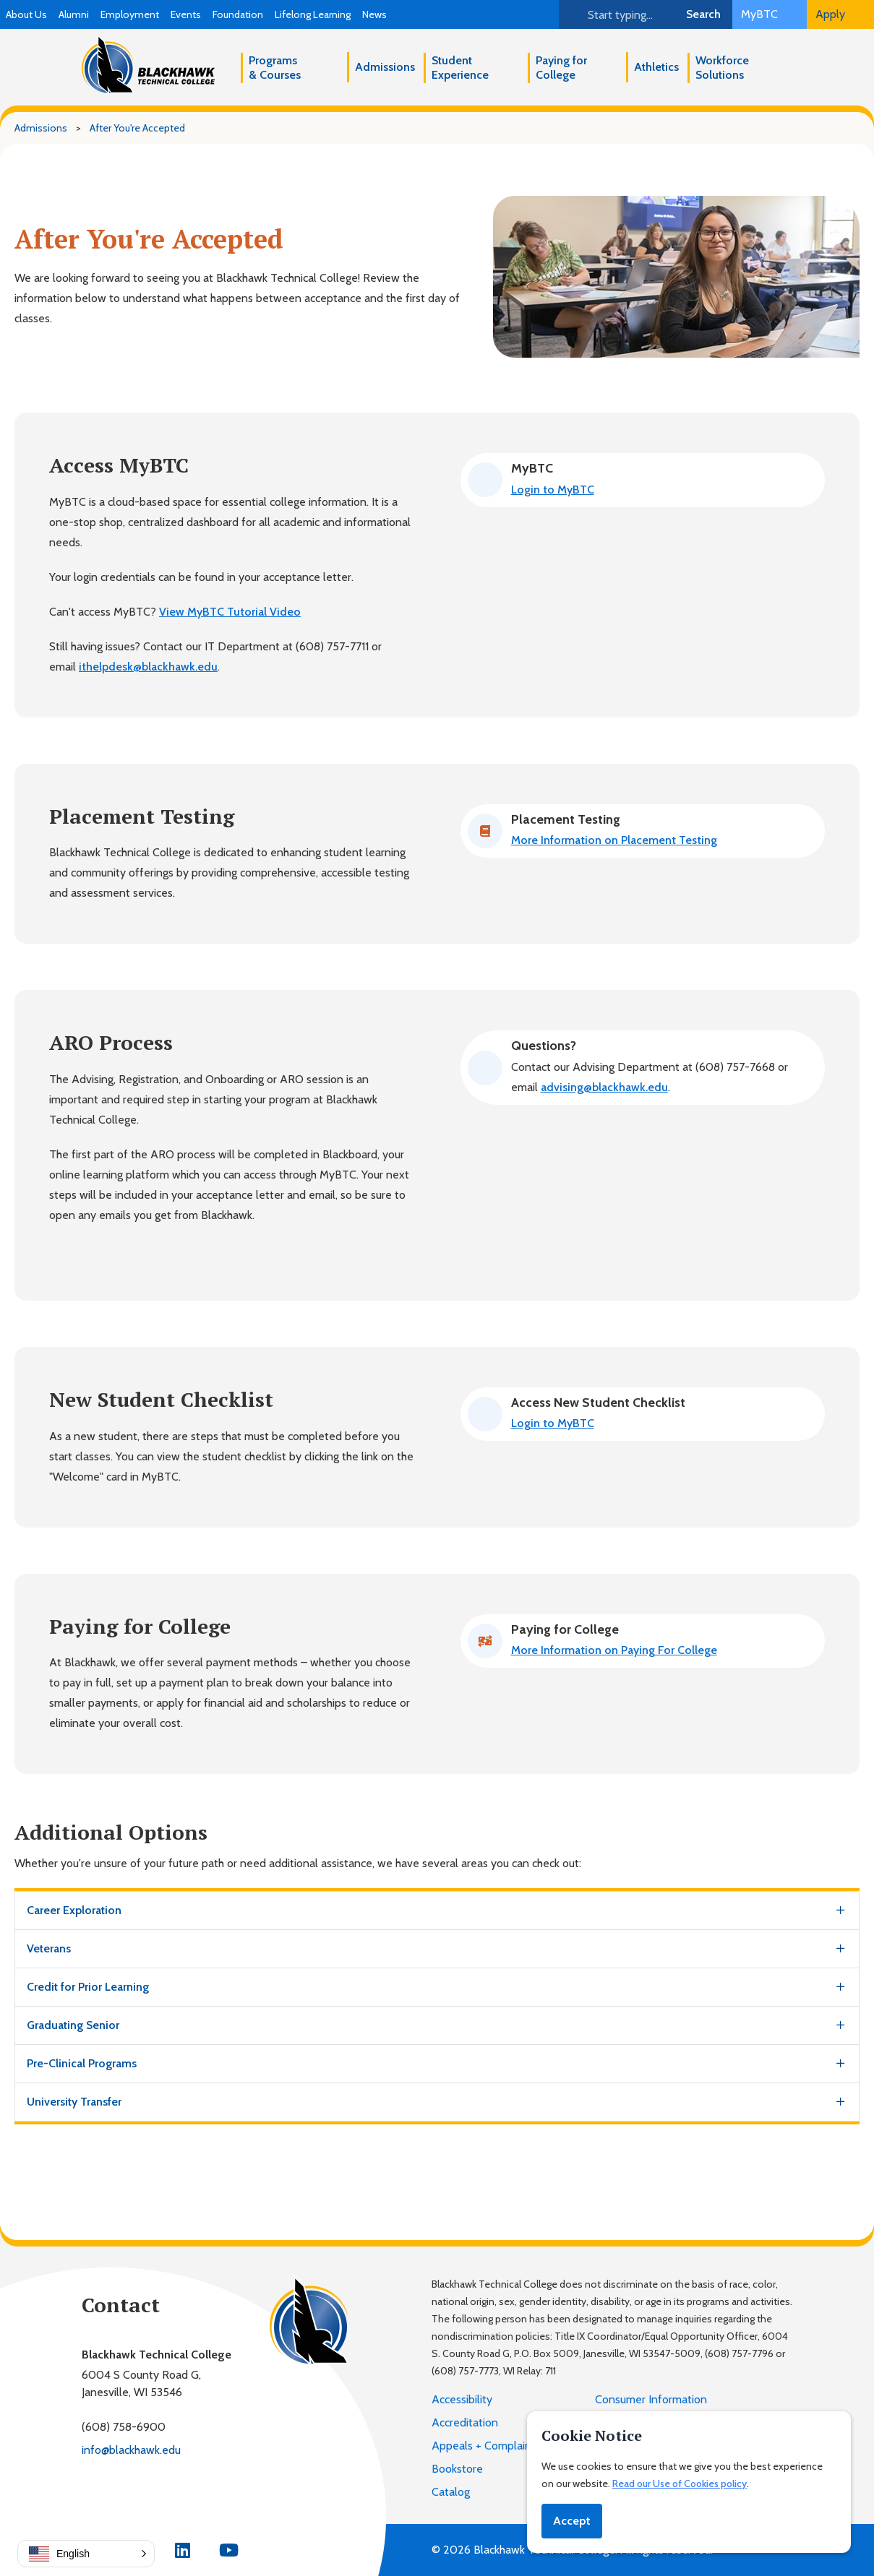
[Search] (616, 14)
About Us (26, 14)
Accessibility (462, 2399)
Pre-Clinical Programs (82, 2063)
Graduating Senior (73, 2025)
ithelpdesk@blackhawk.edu (148, 666)
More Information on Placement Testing (614, 840)
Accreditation (465, 2422)
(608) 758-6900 (124, 2427)
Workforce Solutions (722, 67)
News (374, 14)
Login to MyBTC (552, 489)
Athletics (656, 67)
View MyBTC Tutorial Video (230, 612)
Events (186, 14)
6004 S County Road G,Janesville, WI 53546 (141, 2383)
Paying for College (561, 67)
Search (703, 14)
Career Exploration (74, 1910)
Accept (572, 2521)
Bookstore (457, 2469)
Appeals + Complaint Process (505, 2445)
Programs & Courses (275, 67)
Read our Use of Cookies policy (679, 2483)
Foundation (238, 14)
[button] (86, 2554)
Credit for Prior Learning (88, 1987)
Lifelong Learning (313, 14)
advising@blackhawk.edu (604, 1087)
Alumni (74, 14)
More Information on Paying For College (614, 1650)
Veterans (49, 1948)
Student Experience (460, 67)
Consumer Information (651, 2399)
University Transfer (74, 2101)
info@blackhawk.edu (131, 2450)
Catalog (451, 2492)
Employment (129, 14)
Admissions (385, 67)
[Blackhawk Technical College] (148, 64)
